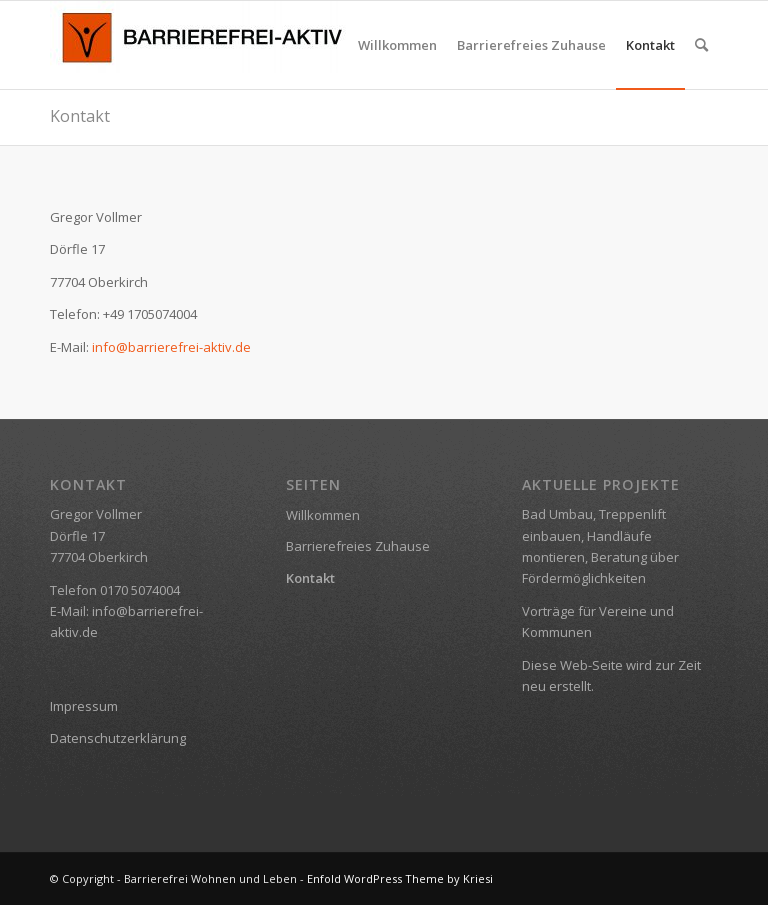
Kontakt (80, 116)
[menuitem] (397, 45)
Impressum (84, 706)
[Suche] (701, 45)
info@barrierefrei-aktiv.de (171, 347)
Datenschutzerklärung (118, 738)
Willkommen (323, 515)
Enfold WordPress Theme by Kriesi (400, 878)
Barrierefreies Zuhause (358, 546)
